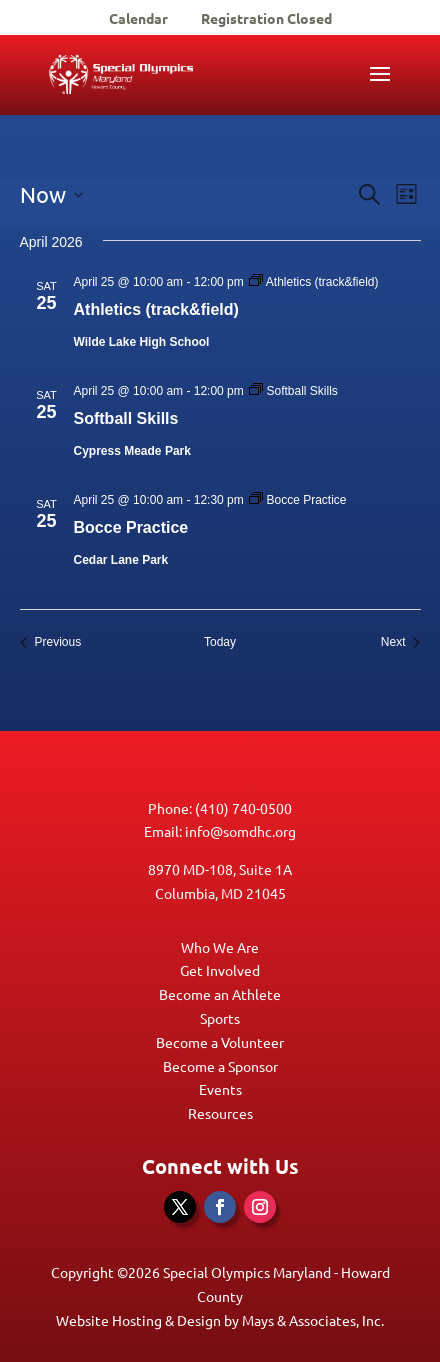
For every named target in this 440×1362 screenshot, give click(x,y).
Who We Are (220, 947)
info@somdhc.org (240, 831)
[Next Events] (401, 642)
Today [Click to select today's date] (220, 642)
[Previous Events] (51, 642)
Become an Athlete (220, 994)
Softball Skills (126, 418)
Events (220, 1089)
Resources (220, 1113)
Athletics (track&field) (156, 309)
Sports (220, 1018)
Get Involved (220, 970)
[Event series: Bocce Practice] (297, 500)
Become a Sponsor (220, 1066)
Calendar (138, 19)
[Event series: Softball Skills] (293, 391)
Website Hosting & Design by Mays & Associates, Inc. (220, 1320)
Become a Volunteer (220, 1042)
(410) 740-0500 (243, 808)
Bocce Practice (131, 527)
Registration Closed (266, 19)
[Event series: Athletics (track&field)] (313, 282)
